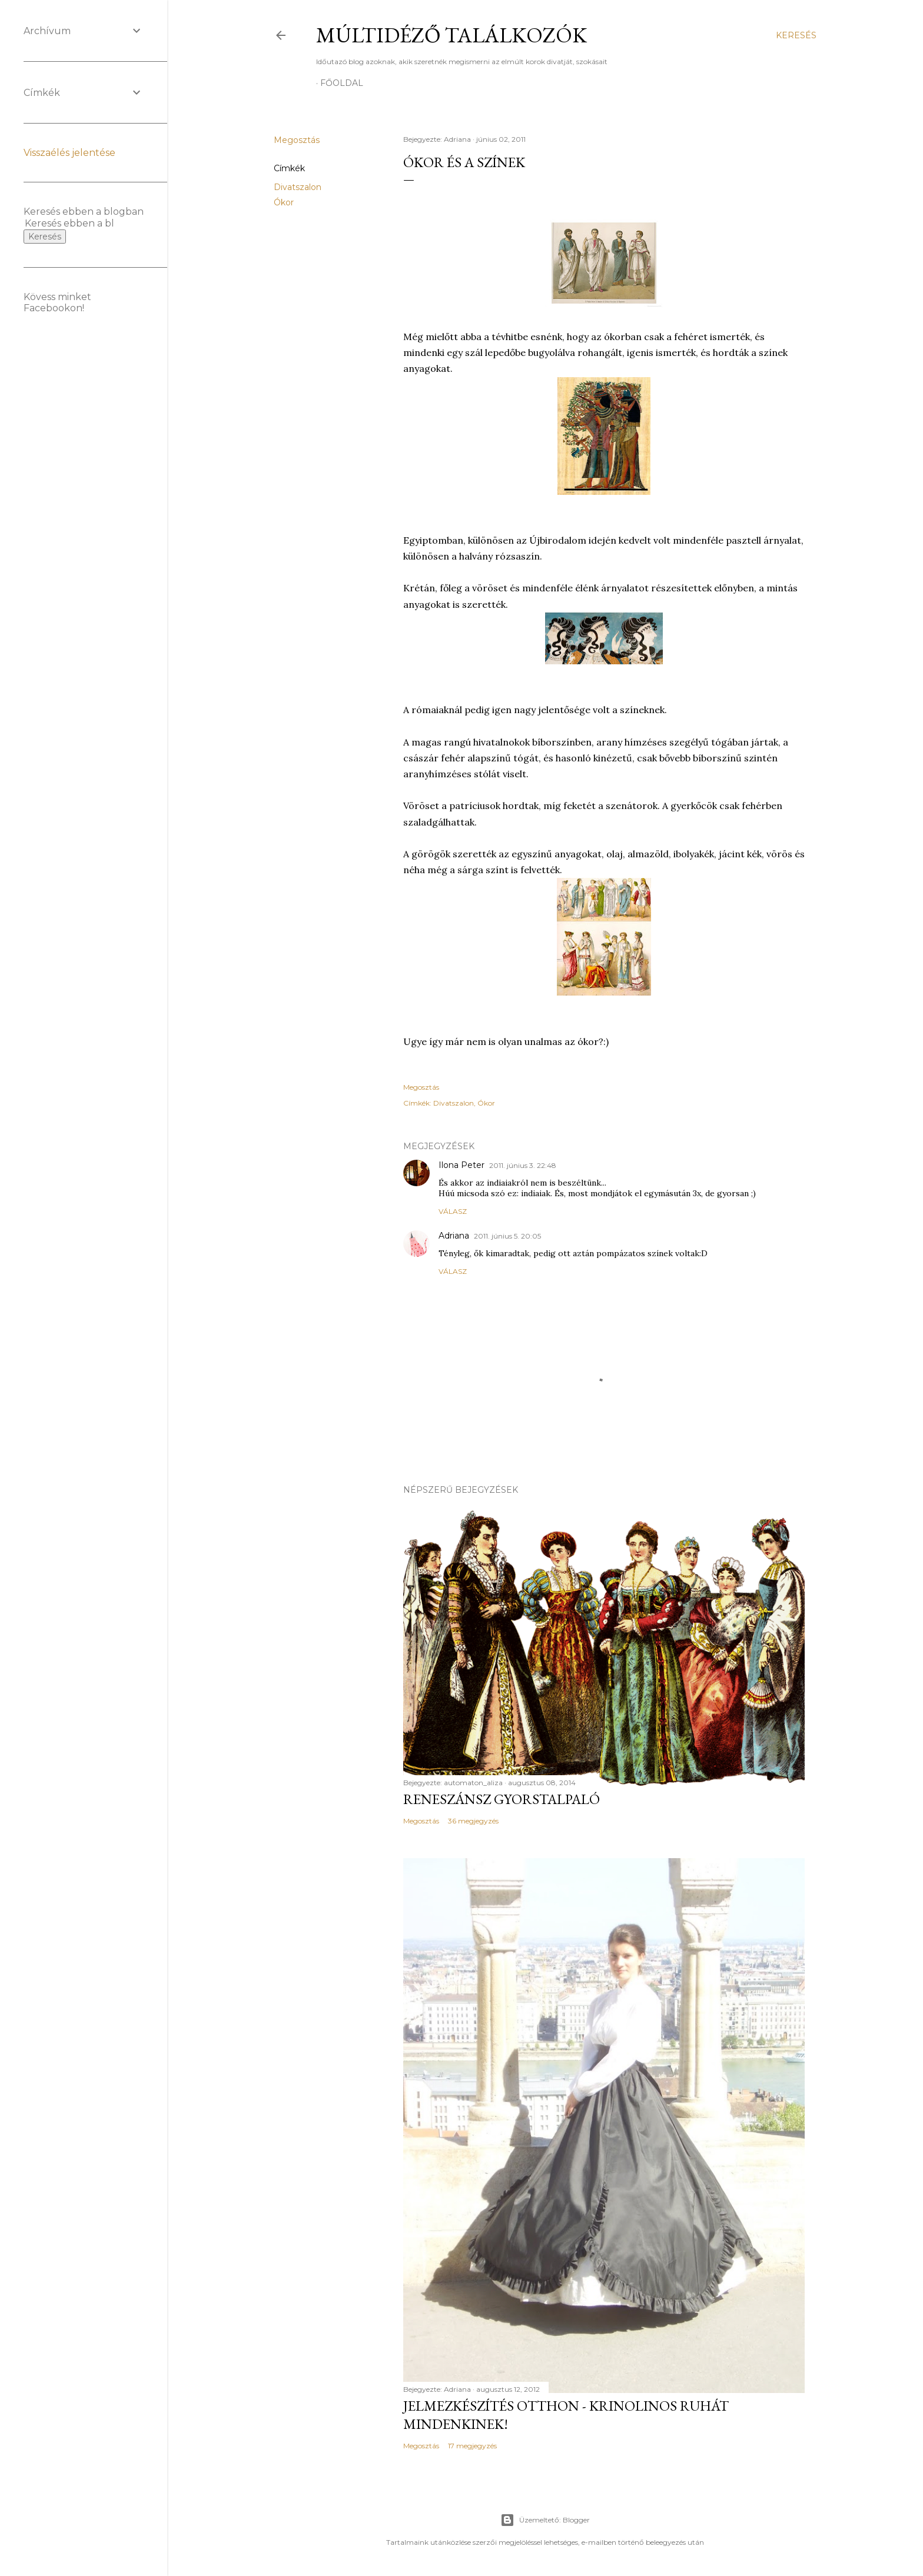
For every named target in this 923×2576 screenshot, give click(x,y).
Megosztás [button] (297, 140)
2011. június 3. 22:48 (522, 1165)
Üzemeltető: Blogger (545, 2520)
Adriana (454, 1235)
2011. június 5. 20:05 (507, 1236)
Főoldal (341, 83)
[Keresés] (796, 35)
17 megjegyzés (472, 2445)
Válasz (453, 1211)
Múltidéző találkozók (451, 35)
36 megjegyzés (473, 1820)
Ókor (284, 202)
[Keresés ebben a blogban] (69, 223)
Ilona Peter (461, 1165)
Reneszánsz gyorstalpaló (501, 1799)
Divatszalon (297, 187)
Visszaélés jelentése (69, 152)
